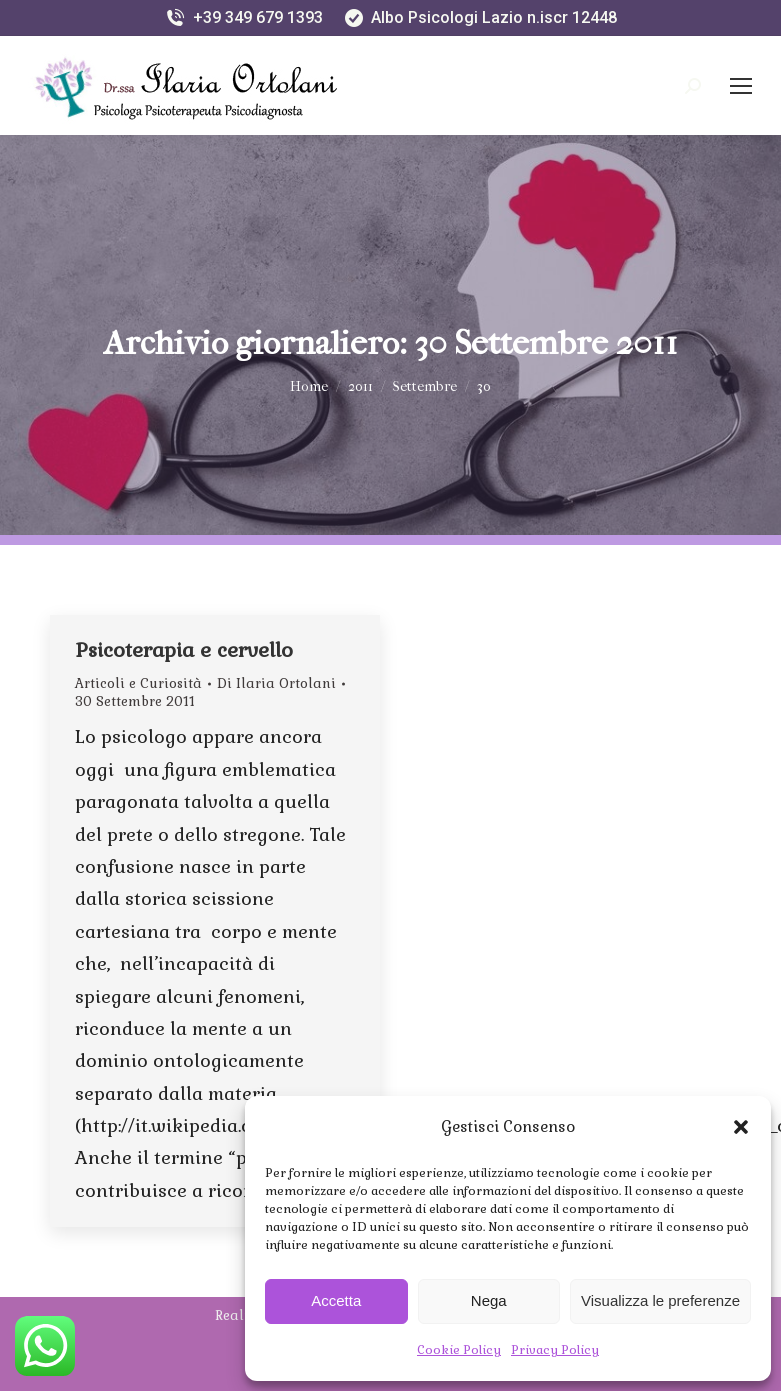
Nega (489, 1300)
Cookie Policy (459, 1350)
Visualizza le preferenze (660, 1300)
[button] (741, 1127)
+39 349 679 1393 (243, 18)
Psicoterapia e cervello (184, 650)
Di (276, 683)
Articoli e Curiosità (138, 683)
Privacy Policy (555, 1350)
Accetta (336, 1300)
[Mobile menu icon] (741, 86)
